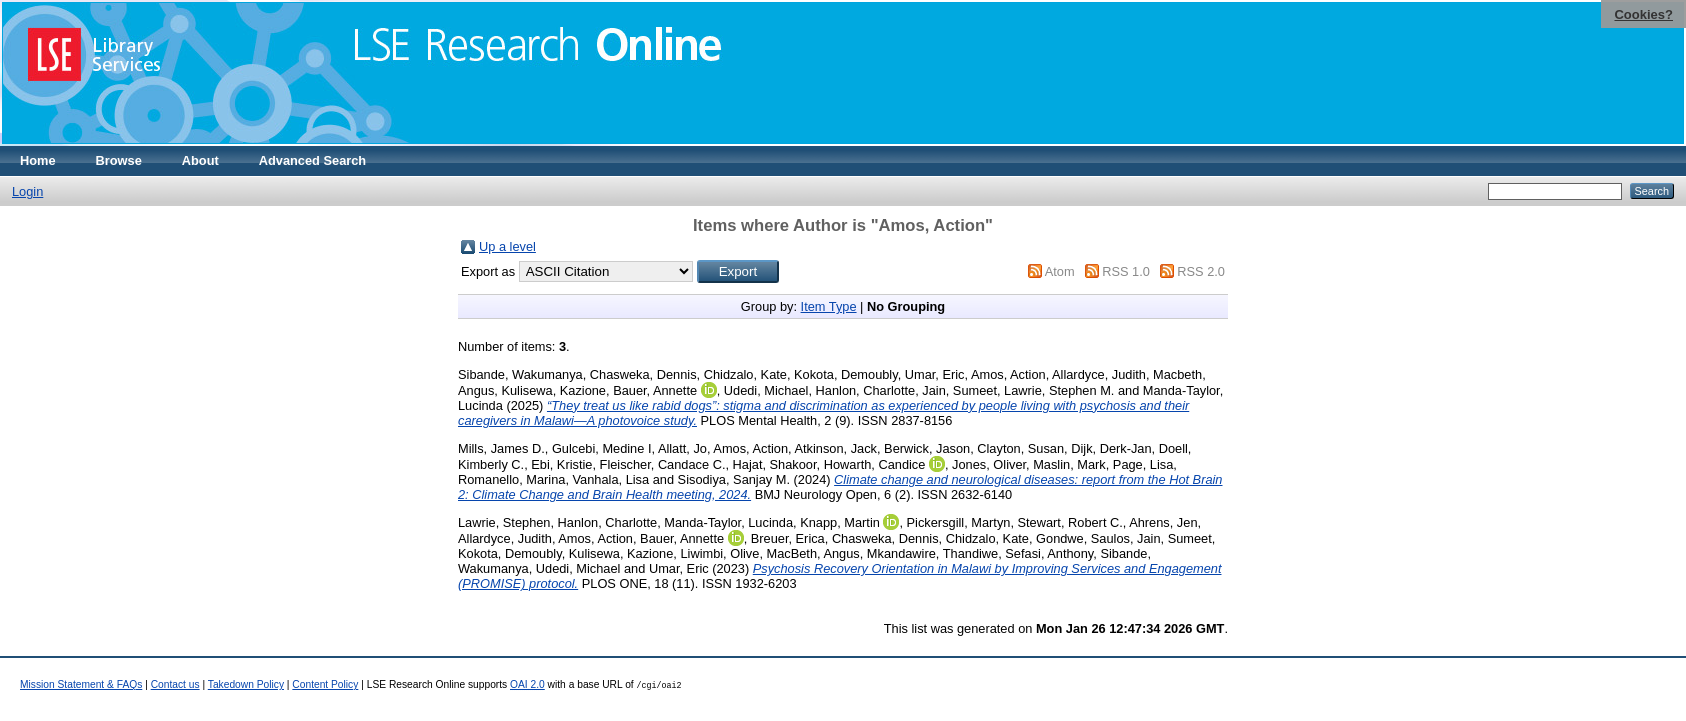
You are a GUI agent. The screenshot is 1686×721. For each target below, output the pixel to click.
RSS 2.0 (1201, 271)
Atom (1060, 271)
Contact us (175, 684)
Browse (119, 160)
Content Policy (325, 684)
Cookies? (1643, 14)
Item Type (829, 306)
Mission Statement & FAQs (81, 684)
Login (27, 191)
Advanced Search (312, 160)
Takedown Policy (246, 684)
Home (38, 160)
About (200, 160)
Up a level (507, 246)
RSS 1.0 (1126, 271)
